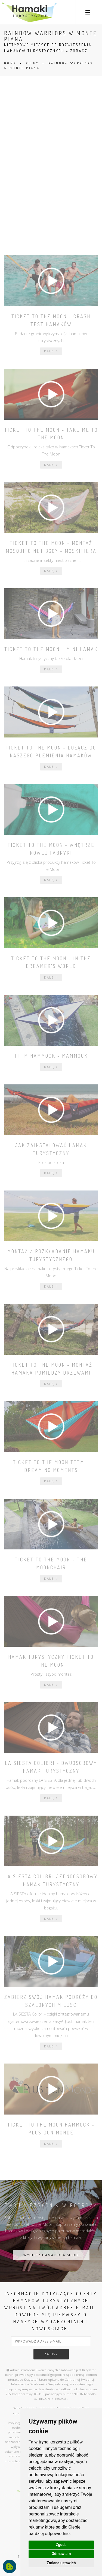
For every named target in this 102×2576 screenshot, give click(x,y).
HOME (10, 63)
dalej (51, 351)
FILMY (32, 63)
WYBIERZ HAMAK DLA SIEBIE (51, 2255)
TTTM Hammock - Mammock (51, 1056)
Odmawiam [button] (61, 2553)
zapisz (51, 2354)
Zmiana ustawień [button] (61, 2563)
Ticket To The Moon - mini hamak (51, 649)
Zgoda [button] (61, 2544)
